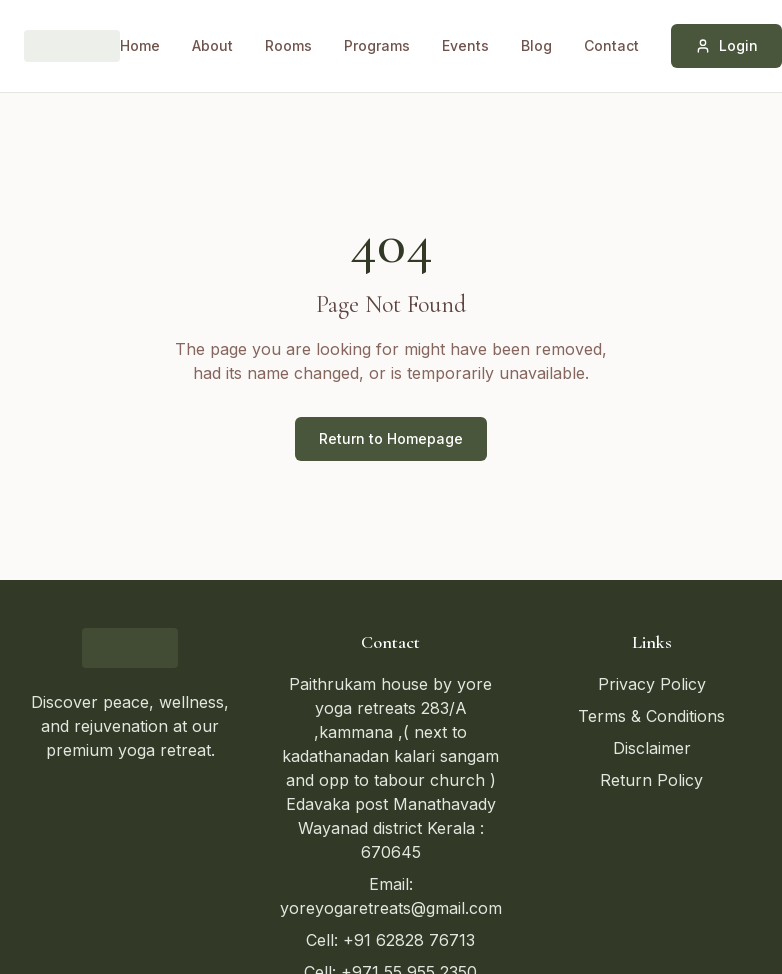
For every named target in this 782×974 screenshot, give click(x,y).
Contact (611, 45)
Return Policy (651, 780)
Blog (536, 45)
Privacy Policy (652, 684)
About (212, 45)
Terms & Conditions (651, 716)
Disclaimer (652, 748)
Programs (377, 45)
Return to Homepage (391, 438)
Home (140, 45)
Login (726, 45)
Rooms (288, 45)
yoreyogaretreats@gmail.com (391, 908)
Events (465, 45)
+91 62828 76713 (409, 940)
